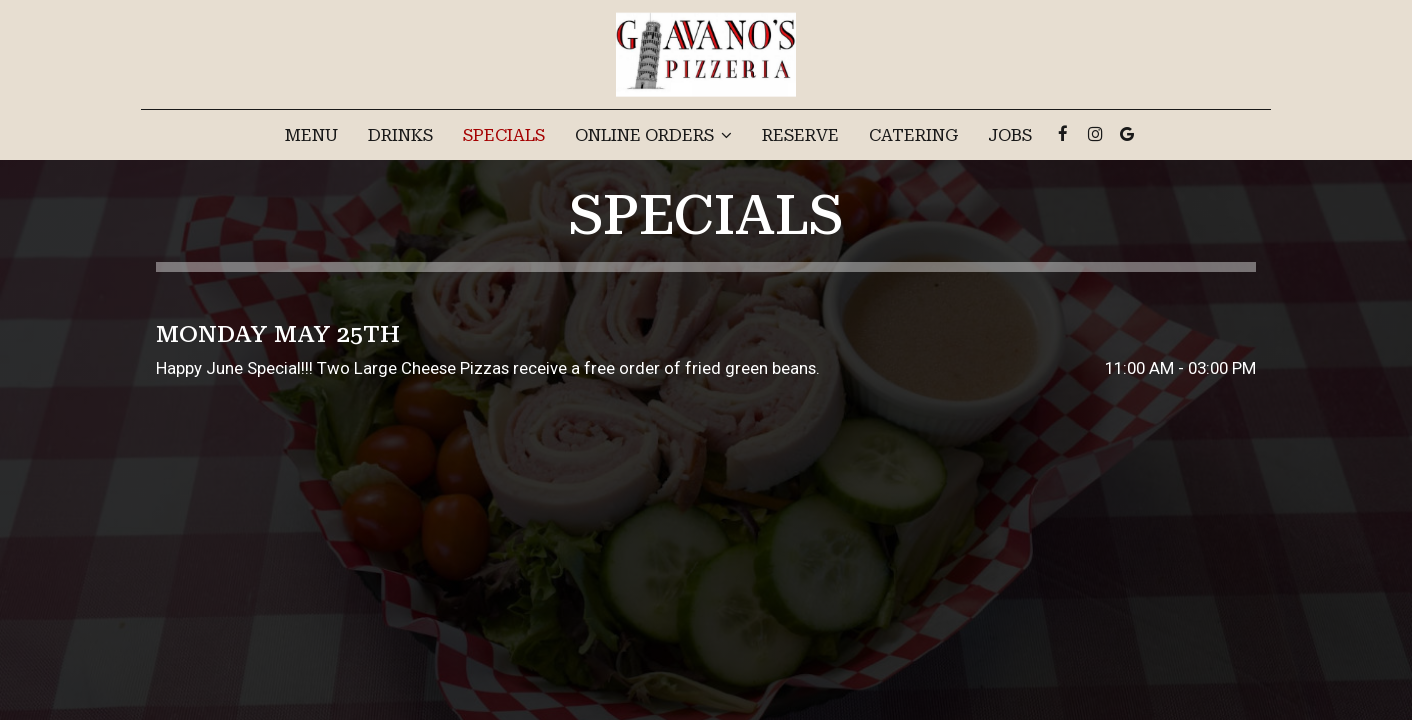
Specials (504, 135)
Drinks (400, 135)
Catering (913, 135)
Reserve (800, 135)
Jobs (1010, 135)
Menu (311, 135)
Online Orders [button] (653, 135)
